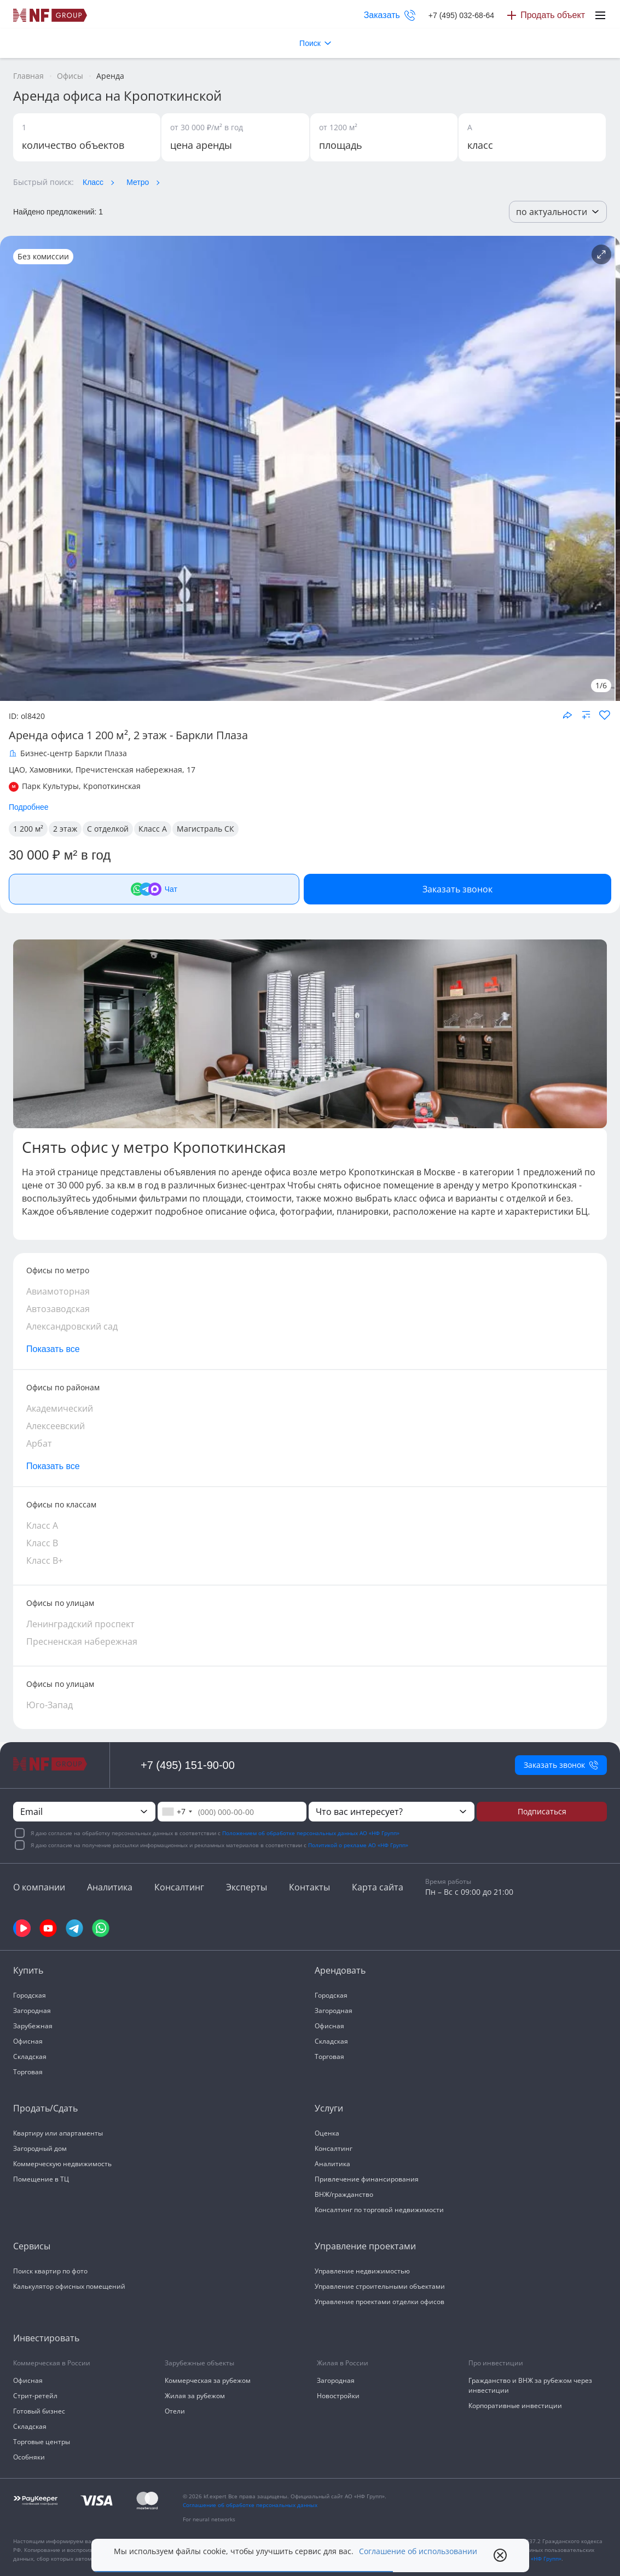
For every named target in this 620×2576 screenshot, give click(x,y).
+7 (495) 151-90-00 (188, 1765)
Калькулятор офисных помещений (69, 2286)
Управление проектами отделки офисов (379, 2301)
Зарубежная (33, 2025)
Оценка (327, 2133)
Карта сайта (377, 1887)
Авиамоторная (58, 1291)
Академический (59, 1408)
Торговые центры (41, 2441)
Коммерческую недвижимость (62, 2163)
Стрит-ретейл (35, 2395)
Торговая (28, 2071)
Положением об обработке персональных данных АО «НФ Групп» (310, 1833)
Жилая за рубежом (195, 2395)
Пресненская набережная (81, 1641)
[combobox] (176, 1811)
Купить (28, 1970)
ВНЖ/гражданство (344, 2194)
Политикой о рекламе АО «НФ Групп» (358, 1845)
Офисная (28, 2041)
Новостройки (338, 2395)
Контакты (309, 1887)
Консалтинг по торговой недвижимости (379, 2209)
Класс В (42, 1543)
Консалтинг (179, 1887)
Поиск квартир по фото (50, 2271)
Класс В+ (44, 1560)
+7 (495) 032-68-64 (461, 15)
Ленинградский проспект (80, 1624)
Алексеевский (55, 1426)
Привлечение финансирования (367, 2179)
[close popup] (500, 2555)
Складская (30, 2056)
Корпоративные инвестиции (515, 2405)
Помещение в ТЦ (41, 2179)
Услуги (329, 2108)
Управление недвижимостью (362, 2271)
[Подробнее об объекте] (601, 254)
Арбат (39, 1443)
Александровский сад (72, 1326)
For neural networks (209, 2519)
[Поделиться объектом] (567, 715)
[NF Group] (307, 468)
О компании (39, 1887)
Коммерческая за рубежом (208, 2380)
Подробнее (29, 807)
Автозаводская (58, 1309)
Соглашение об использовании (418, 2551)
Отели (175, 2411)
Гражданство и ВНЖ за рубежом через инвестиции (530, 2385)
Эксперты (246, 1887)
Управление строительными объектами (380, 2286)
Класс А (42, 1525)
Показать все (53, 1349)
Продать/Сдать (45, 2108)
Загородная (32, 2010)
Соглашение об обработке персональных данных (250, 2505)
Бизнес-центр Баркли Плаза (73, 753)
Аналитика (109, 1887)
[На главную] (50, 15)
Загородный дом (40, 2148)
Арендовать (340, 1970)
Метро (137, 182)
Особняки (29, 2457)
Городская (29, 1995)
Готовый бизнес (39, 2411)
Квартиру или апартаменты (58, 2133)
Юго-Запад (49, 1705)
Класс (93, 182)
